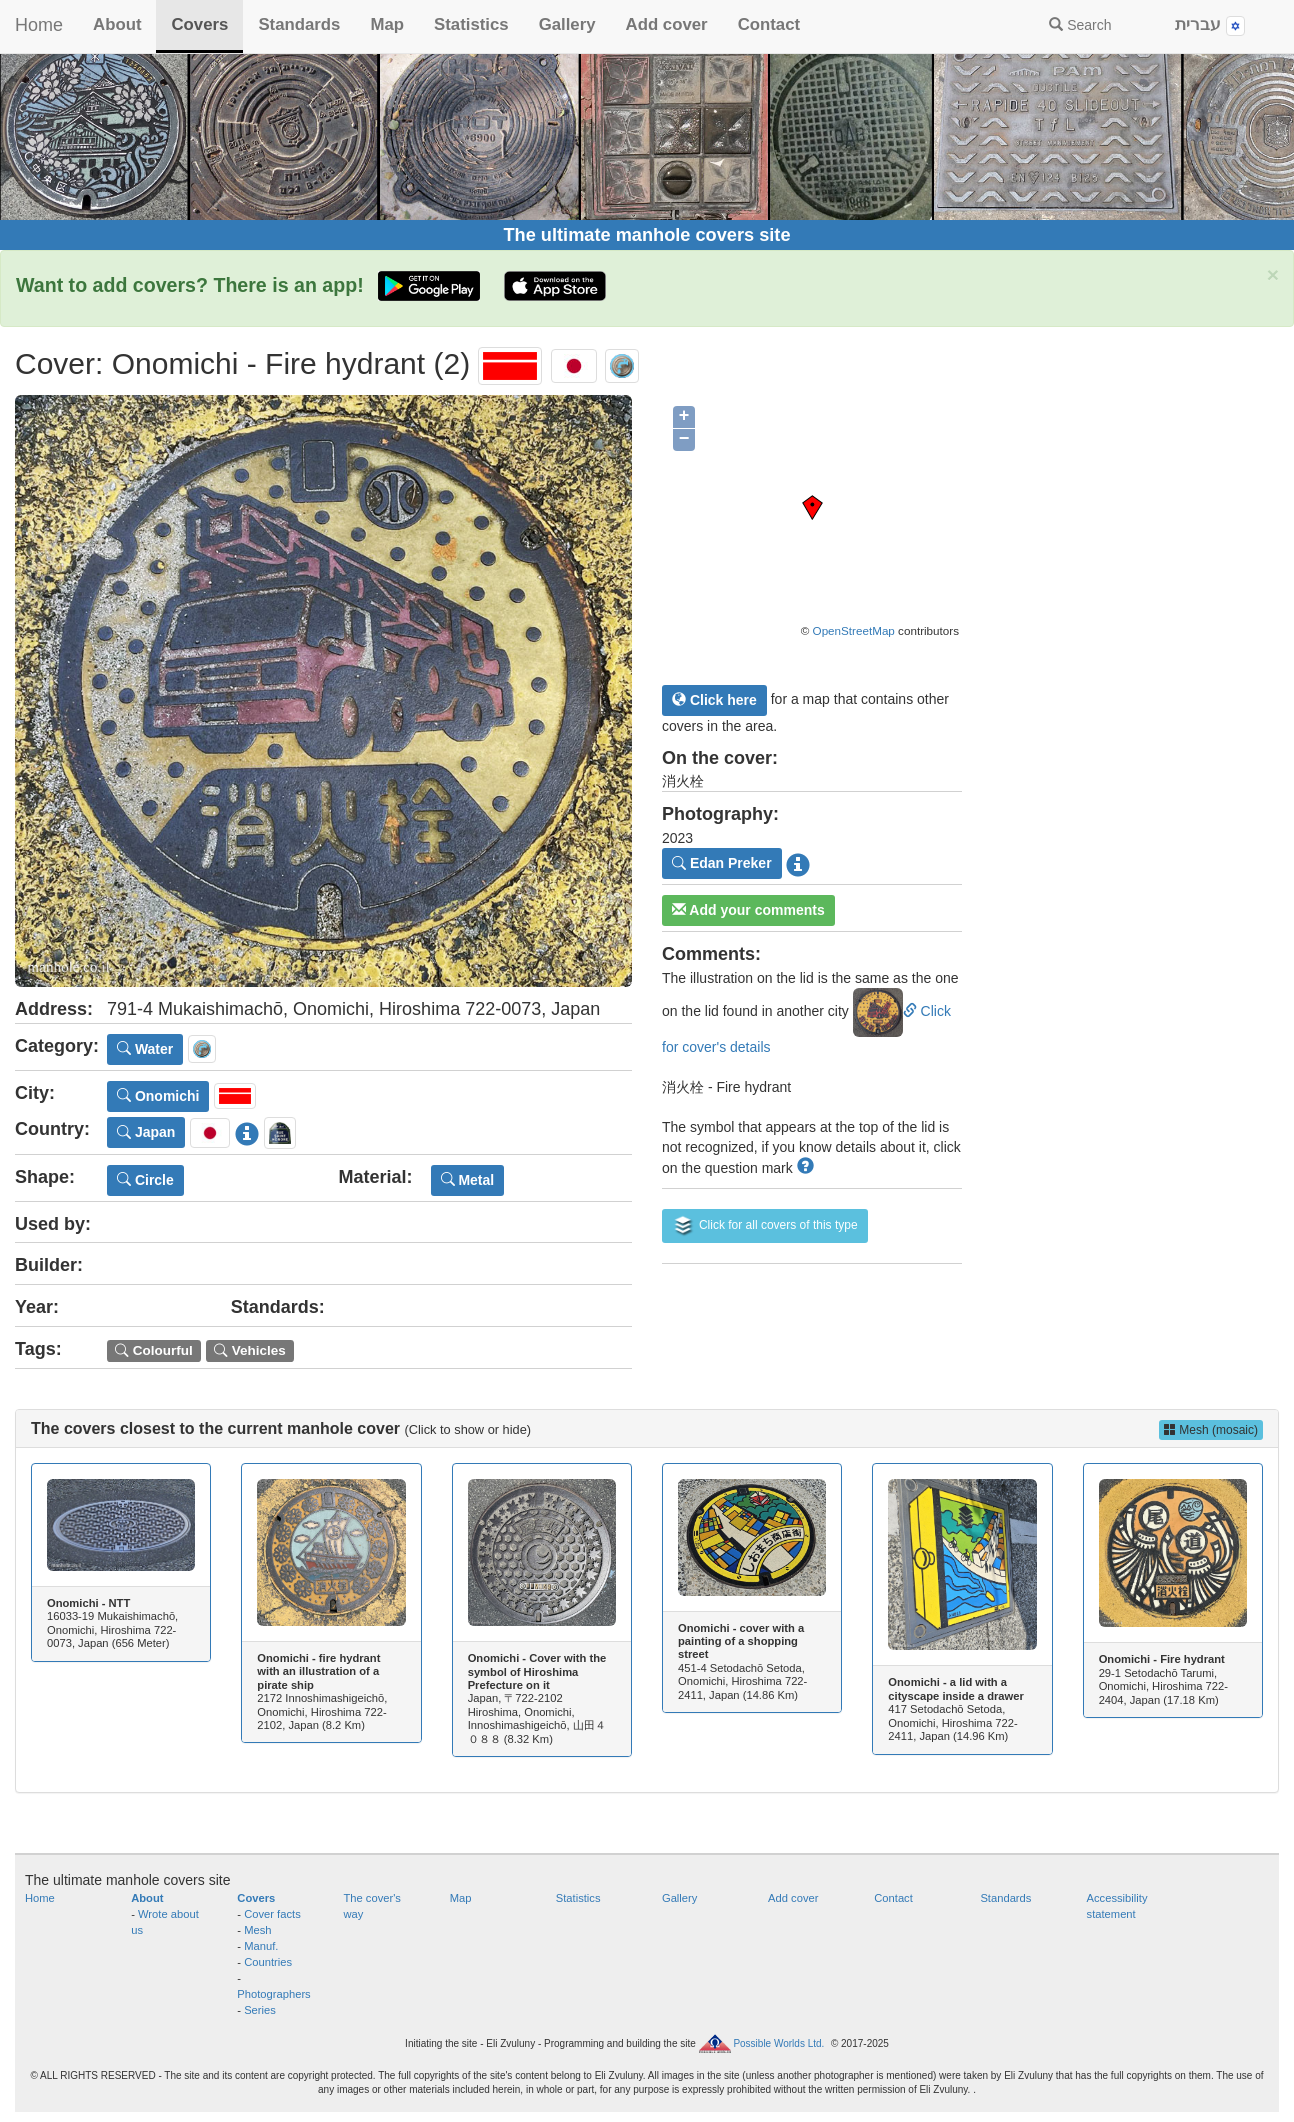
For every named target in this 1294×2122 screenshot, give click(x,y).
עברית (1210, 25)
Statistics (471, 24)
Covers (199, 24)
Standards (299, 24)
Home (39, 25)
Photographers (273, 1994)
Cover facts (272, 1914)
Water (145, 1049)
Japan (146, 1132)
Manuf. (261, 1946)
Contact (769, 24)
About (117, 24)
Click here (714, 700)
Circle (145, 1180)
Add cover (667, 24)
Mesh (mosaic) (1211, 1430)
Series (260, 2010)
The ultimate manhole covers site (646, 235)
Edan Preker (722, 863)
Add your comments (748, 910)
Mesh (257, 1930)
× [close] (1273, 274)
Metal (468, 1180)
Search (1080, 25)
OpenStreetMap (854, 630)
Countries (268, 1962)
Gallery (567, 24)
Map (387, 24)
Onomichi (158, 1096)
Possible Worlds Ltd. (778, 2043)
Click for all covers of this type (765, 1226)
